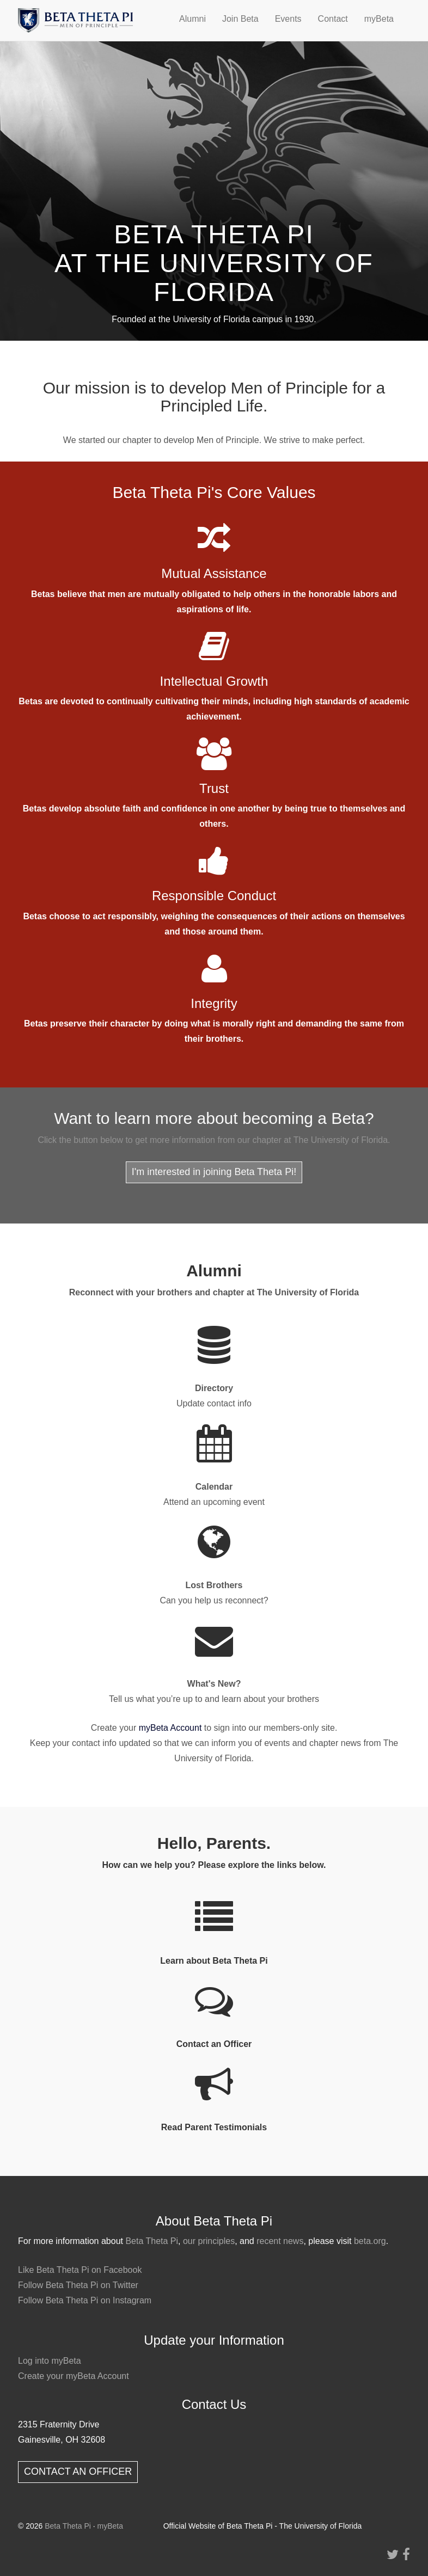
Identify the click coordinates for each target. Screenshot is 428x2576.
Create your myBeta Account (73, 2376)
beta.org (370, 2241)
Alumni (192, 18)
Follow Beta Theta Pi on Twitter (78, 2285)
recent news (279, 2241)
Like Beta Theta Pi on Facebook (80, 2269)
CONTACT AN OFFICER (78, 2471)
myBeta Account (170, 1727)
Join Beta (240, 18)
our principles (209, 2241)
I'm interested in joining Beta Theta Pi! (214, 1171)
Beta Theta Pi (151, 2241)
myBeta (379, 18)
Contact (333, 18)
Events (288, 18)
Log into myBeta (49, 2360)
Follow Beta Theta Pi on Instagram (84, 2300)
